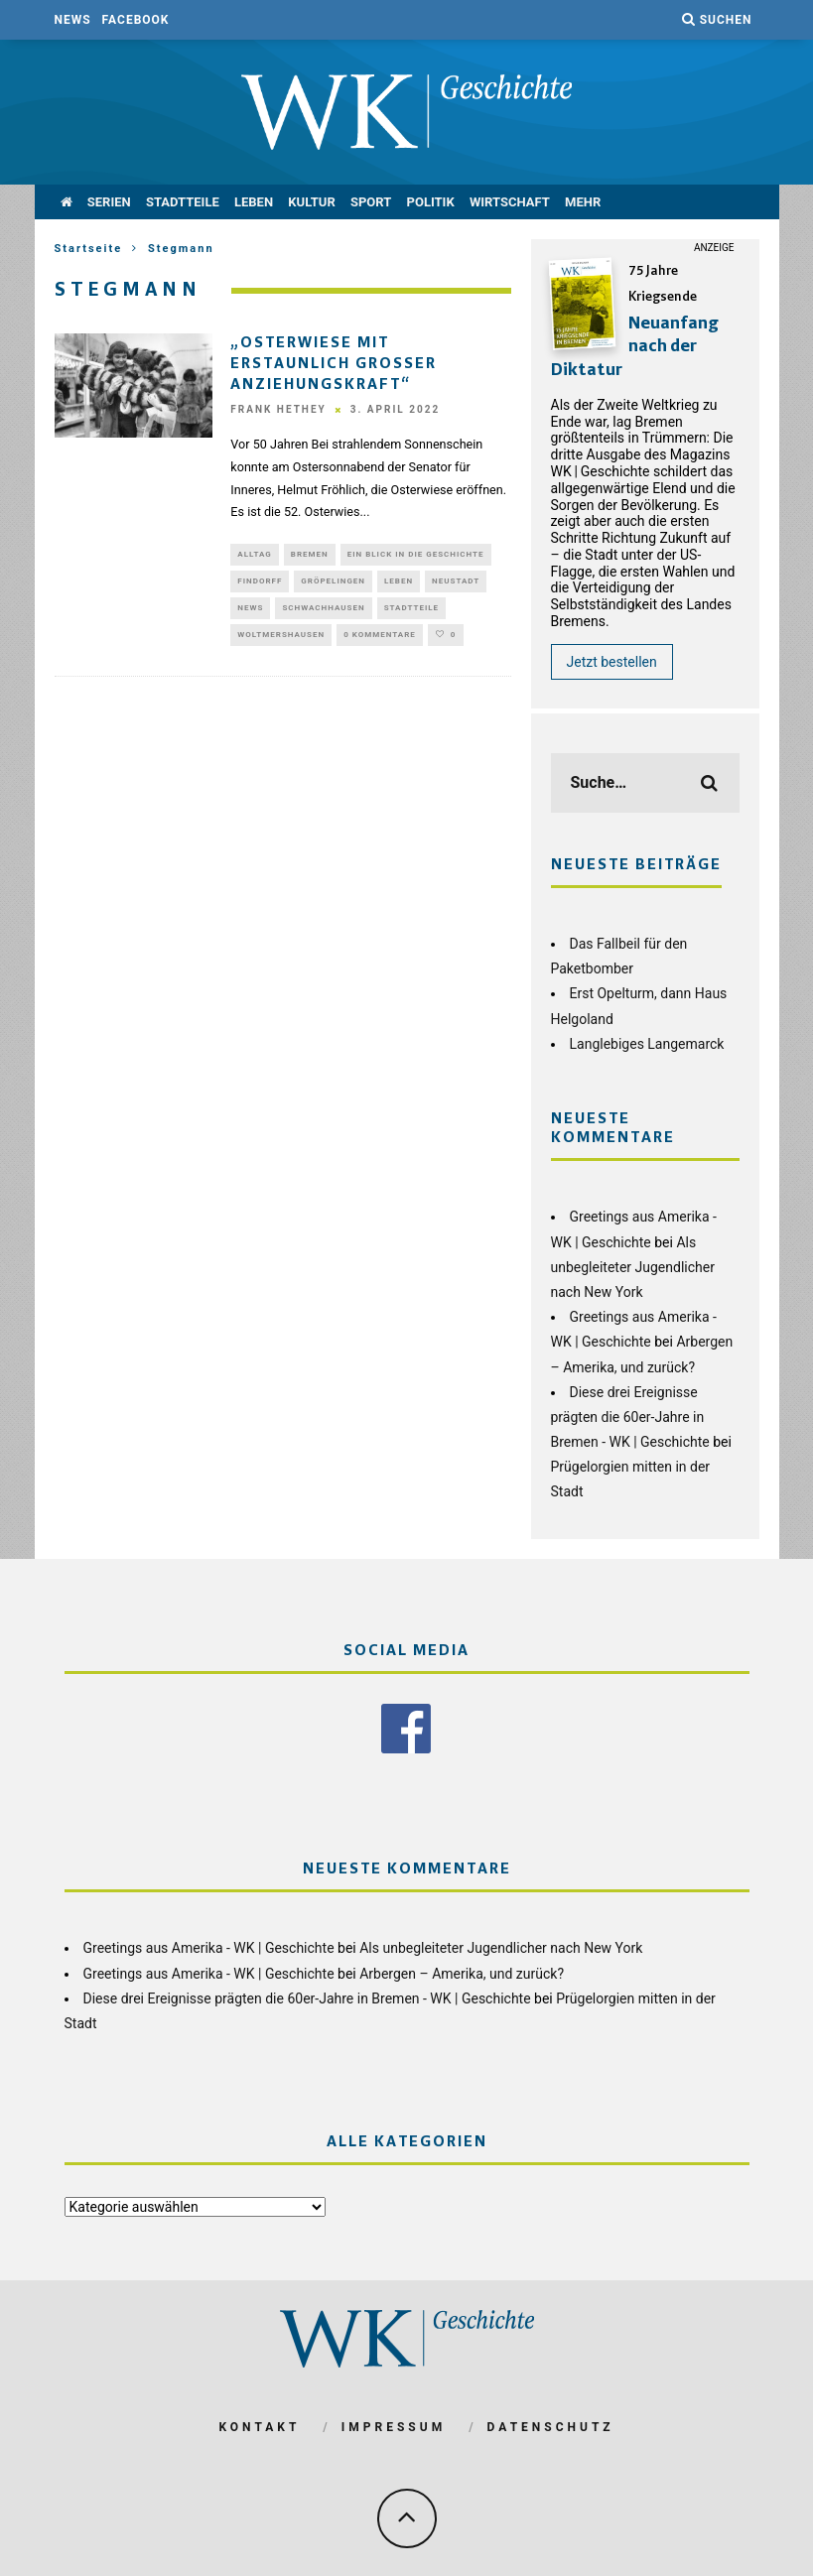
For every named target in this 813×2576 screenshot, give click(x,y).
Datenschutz (550, 2426)
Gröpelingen (333, 584)
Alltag (254, 555)
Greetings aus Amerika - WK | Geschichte (209, 1947)
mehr (583, 201)
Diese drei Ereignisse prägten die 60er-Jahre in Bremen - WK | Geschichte (630, 1417)
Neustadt (455, 584)
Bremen (310, 555)
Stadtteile (182, 201)
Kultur (311, 201)
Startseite (89, 248)
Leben (253, 201)
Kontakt (259, 2426)
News (73, 20)
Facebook (136, 20)
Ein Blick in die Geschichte (415, 555)
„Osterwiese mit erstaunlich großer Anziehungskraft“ (333, 364)
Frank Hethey (278, 409)
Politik (431, 201)
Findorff (259, 584)
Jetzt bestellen (612, 662)
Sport (370, 201)
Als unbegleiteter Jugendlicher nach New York (633, 1267)
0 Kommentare (379, 642)
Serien (109, 201)
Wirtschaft (510, 201)
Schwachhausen (323, 613)
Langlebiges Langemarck (647, 1044)
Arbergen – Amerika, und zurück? (461, 1972)
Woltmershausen (281, 642)
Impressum (393, 2426)
